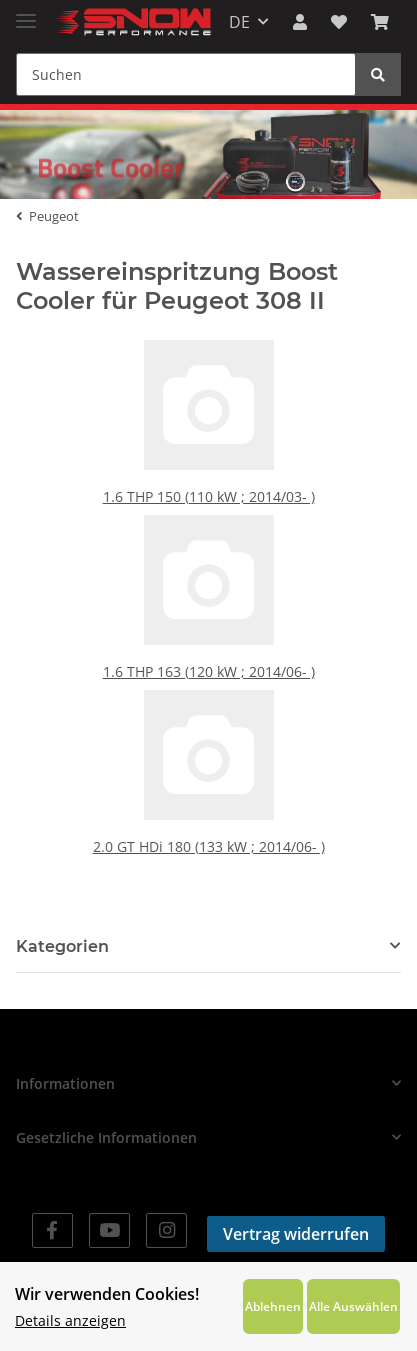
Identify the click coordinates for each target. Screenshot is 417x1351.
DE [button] (239, 22)
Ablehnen (273, 1306)
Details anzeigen (70, 1320)
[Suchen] (186, 74)
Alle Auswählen (353, 1306)
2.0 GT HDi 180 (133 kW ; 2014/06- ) (208, 839)
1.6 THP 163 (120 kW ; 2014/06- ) (208, 664)
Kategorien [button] (62, 946)
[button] (300, 22)
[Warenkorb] (380, 22)
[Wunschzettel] (339, 22)
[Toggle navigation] (26, 12)
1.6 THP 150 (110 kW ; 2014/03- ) (208, 489)
